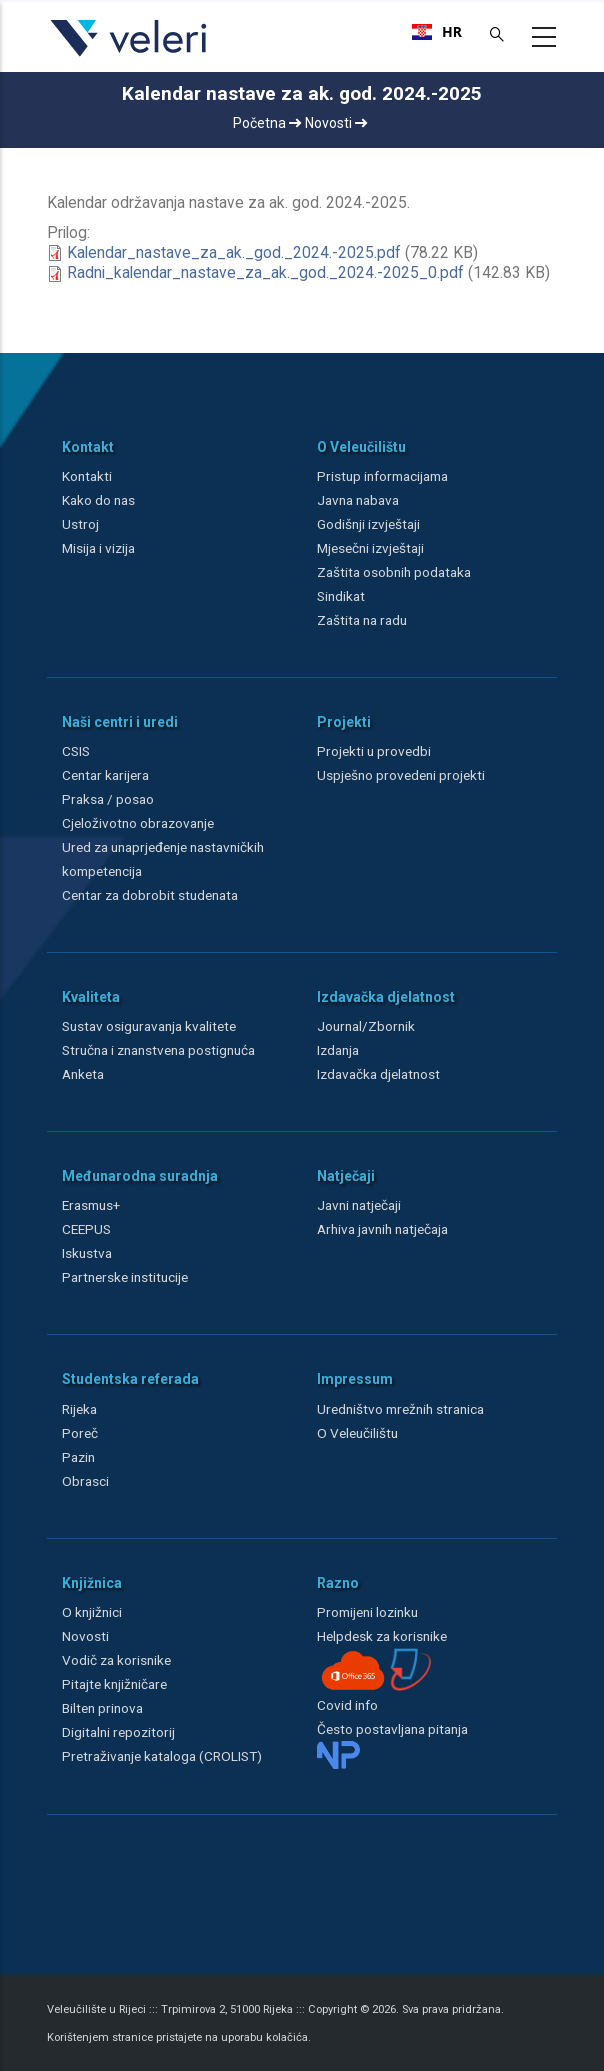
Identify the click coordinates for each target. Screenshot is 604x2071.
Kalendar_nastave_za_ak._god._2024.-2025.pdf (234, 253)
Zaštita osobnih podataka (394, 572)
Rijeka (79, 1409)
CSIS (76, 751)
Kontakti (87, 476)
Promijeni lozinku (367, 1612)
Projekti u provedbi (374, 751)
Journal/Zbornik (366, 1026)
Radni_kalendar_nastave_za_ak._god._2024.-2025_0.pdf (265, 273)
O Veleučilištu (357, 1433)
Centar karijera (105, 775)
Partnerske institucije (125, 1277)
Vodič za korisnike (116, 1660)
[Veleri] (129, 56)
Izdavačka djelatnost (378, 1074)
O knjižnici (92, 1612)
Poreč (80, 1433)
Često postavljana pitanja (392, 1729)
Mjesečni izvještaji (370, 548)
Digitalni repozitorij (118, 1732)
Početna (267, 123)
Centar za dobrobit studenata (150, 895)
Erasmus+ (91, 1205)
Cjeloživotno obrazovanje (138, 823)
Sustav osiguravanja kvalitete (149, 1026)
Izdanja (338, 1050)
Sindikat (341, 596)
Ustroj (80, 524)
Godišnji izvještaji (368, 524)
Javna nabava (358, 500)
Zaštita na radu (362, 620)
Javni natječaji (359, 1205)
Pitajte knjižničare (114, 1684)
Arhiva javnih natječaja (382, 1229)
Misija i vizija (98, 548)
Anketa (83, 1074)
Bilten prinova (102, 1708)
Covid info (347, 1705)
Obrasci (85, 1481)
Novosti (336, 123)
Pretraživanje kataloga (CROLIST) (162, 1756)
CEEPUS (86, 1229)
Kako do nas (98, 500)
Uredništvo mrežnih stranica (400, 1409)
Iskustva (87, 1253)
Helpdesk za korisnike (382, 1636)
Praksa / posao (109, 799)
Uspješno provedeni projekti (401, 775)
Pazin (78, 1457)
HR (437, 32)
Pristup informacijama (382, 476)
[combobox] (437, 32)
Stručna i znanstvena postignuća (158, 1050)
